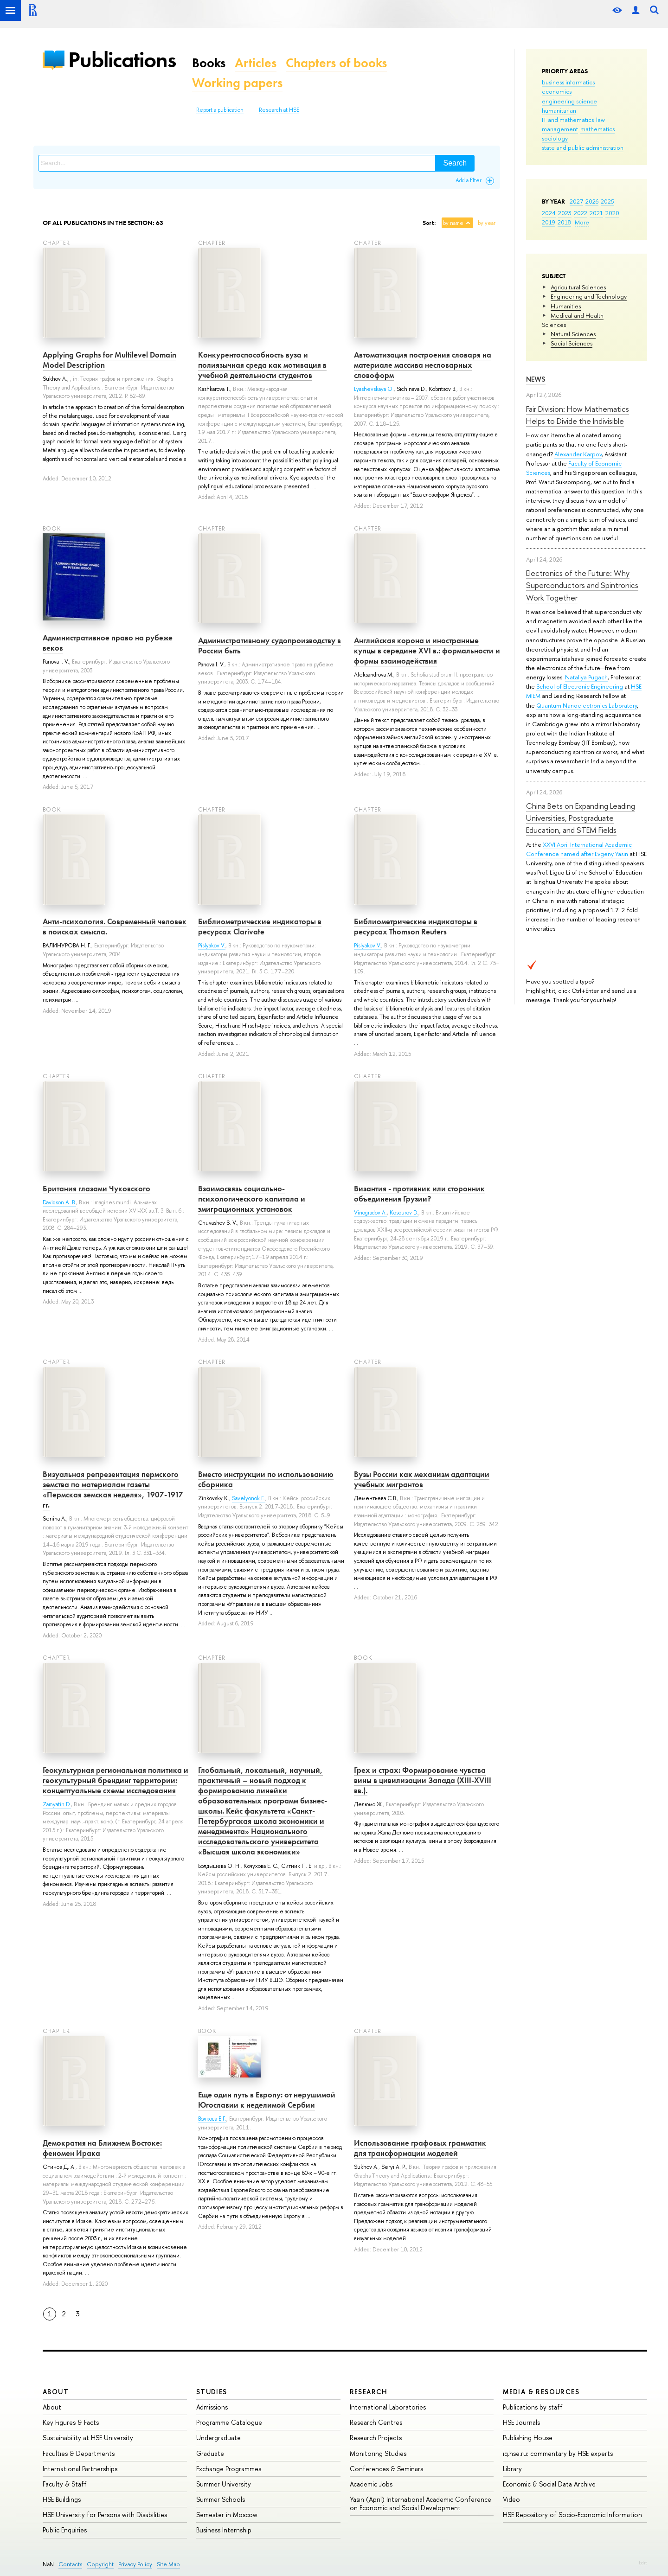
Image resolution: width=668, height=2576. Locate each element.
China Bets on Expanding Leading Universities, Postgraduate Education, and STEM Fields (580, 818)
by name (453, 223)
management (560, 129)
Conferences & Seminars (386, 2468)
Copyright (100, 2564)
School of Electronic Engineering (579, 686)
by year (486, 223)
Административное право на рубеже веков (108, 643)
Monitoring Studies (378, 2453)
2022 (580, 213)
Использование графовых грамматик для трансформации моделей (420, 2148)
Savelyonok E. (248, 1498)
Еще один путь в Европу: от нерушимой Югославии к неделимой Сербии (266, 2100)
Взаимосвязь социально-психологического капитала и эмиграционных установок (251, 1198)
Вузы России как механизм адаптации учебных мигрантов (421, 1479)
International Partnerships (80, 2468)
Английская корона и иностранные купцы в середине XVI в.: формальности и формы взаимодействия (427, 650)
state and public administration (582, 147)
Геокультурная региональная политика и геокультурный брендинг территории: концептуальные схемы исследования (115, 1780)
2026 (591, 201)
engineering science (569, 101)
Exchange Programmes (228, 2468)
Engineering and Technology (589, 296)
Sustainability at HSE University (88, 2437)
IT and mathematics (568, 119)
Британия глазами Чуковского (96, 1188)
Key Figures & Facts (71, 2422)
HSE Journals (521, 2422)
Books (208, 63)
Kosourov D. (404, 1212)
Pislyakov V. (211, 945)
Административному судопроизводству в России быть (269, 645)
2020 (612, 213)
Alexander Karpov (578, 454)
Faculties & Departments (79, 2453)
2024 (549, 213)
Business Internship (223, 2529)
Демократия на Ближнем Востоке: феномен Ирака (102, 2148)
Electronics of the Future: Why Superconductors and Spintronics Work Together (582, 585)
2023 (565, 213)
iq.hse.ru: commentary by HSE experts (558, 2453)
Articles (255, 63)
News (536, 379)
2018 (564, 222)
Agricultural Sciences (578, 287)
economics (557, 91)
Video (511, 2499)
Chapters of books (336, 63)
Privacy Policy (135, 2564)
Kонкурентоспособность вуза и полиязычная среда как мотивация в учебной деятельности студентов (262, 365)
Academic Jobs (371, 2484)
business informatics (568, 82)
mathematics (597, 129)
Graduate (210, 2453)
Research (369, 2391)
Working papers (237, 83)
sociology (555, 138)
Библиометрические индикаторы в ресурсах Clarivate (259, 926)
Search (455, 163)
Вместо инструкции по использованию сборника (266, 1479)
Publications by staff (533, 2407)
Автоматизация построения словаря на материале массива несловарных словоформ (422, 365)
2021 (596, 213)
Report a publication (220, 110)
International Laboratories (388, 2407)
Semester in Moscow (226, 2514)
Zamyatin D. (57, 1804)
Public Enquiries (65, 2529)
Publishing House (527, 2437)
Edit (643, 2562)
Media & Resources (541, 2391)
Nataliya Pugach (586, 677)
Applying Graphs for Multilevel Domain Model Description (109, 360)
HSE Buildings (62, 2499)
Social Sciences (571, 343)
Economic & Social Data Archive (549, 2484)
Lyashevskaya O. (374, 389)
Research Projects (376, 2437)
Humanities (566, 306)
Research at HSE (279, 110)
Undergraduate (218, 2437)
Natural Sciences (573, 334)
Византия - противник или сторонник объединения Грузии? (419, 1193)
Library (512, 2468)
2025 (607, 201)
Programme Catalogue (229, 2422)
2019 (548, 222)
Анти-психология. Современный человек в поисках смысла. (114, 926)
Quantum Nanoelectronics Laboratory (586, 705)
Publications (122, 59)
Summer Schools (220, 2499)
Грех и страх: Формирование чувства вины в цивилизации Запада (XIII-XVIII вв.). (422, 1780)
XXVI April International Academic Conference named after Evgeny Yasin (579, 849)
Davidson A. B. (59, 1202)
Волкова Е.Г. (212, 2118)
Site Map (168, 2564)
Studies (211, 2391)
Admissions (212, 2407)
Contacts (70, 2564)
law (600, 119)
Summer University (223, 2484)
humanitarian (559, 110)
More (582, 222)
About (56, 2391)
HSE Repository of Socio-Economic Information (572, 2514)
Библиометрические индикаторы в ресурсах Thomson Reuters (415, 926)
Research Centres (376, 2422)
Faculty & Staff (65, 2484)
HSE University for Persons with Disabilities (105, 2514)
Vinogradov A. (370, 1212)
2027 (576, 201)
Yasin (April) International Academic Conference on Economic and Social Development (420, 2503)
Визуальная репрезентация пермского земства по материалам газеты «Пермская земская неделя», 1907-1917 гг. (113, 1489)
